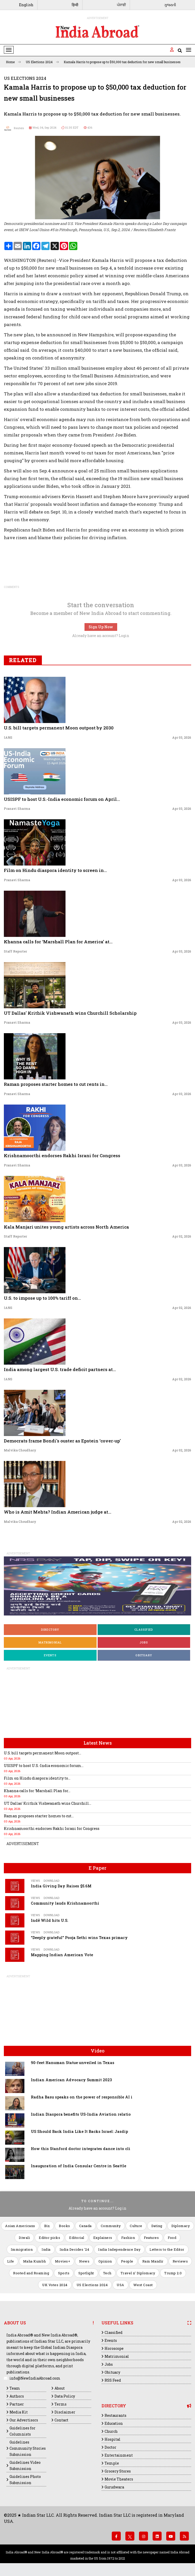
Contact (61, 2420)
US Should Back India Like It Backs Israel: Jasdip (79, 2131)
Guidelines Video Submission (25, 2465)
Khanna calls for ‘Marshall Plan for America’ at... (58, 942)
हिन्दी (75, 4)
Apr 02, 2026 (181, 1236)
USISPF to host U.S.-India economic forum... (43, 1765)
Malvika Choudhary (20, 1450)
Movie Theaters (119, 2479)
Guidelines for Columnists (22, 2431)
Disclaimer (64, 2412)
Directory (50, 1629)
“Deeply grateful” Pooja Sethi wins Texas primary (79, 1937)
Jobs (144, 1642)
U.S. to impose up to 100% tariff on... (42, 1298)
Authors (17, 2396)
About (59, 2388)
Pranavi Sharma (17, 808)
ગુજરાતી (170, 4)
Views (35, 1881)
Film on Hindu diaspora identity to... (37, 1778)
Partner (17, 2404)
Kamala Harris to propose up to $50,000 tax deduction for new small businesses (122, 62)
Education (114, 2423)
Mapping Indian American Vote (62, 1954)
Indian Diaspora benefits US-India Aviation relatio (81, 2114)
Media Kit (19, 2412)
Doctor (110, 2447)
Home (13, 62)
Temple (112, 2463)
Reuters (14, 128)
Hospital (112, 2439)
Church (111, 2431)
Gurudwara (114, 2487)
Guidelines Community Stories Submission (28, 2448)
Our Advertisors (24, 2420)
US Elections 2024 (42, 62)
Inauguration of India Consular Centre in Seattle (78, 2165)
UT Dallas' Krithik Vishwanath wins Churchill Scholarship (70, 1013)
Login (124, 635)
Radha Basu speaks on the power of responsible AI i (81, 2097)
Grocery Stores (118, 2471)
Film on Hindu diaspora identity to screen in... (55, 870)
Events (50, 1655)
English (26, 4)
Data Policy (64, 2396)
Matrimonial (50, 1642)
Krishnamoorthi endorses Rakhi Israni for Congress (62, 1155)
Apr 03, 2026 (181, 737)
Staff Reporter (15, 951)
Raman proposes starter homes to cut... (39, 1816)
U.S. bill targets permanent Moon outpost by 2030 (59, 728)
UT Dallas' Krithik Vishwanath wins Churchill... (47, 1803)
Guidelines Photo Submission (25, 2479)
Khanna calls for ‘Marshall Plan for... (37, 1791)
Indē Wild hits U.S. (49, 1920)
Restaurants (115, 2415)
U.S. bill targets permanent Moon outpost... (42, 1753)
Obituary (143, 1655)
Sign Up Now (101, 626)
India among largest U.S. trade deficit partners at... (60, 1369)
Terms (60, 2404)
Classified (143, 1629)
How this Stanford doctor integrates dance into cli (80, 2148)
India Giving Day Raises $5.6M (61, 1886)
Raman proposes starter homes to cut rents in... (56, 1084)
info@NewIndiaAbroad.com (35, 2378)
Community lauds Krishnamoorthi (65, 1903)
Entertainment (119, 2455)
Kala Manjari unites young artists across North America (66, 1227)
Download (51, 1881)
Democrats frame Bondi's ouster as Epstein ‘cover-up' (62, 1441)
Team (15, 2388)
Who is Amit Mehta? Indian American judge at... (57, 1512)
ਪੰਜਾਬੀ (121, 4)
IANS (8, 737)
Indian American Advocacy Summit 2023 (71, 2079)
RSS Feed (113, 2380)
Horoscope (114, 2348)
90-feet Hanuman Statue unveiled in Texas (72, 2062)
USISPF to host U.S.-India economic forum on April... (62, 799)
